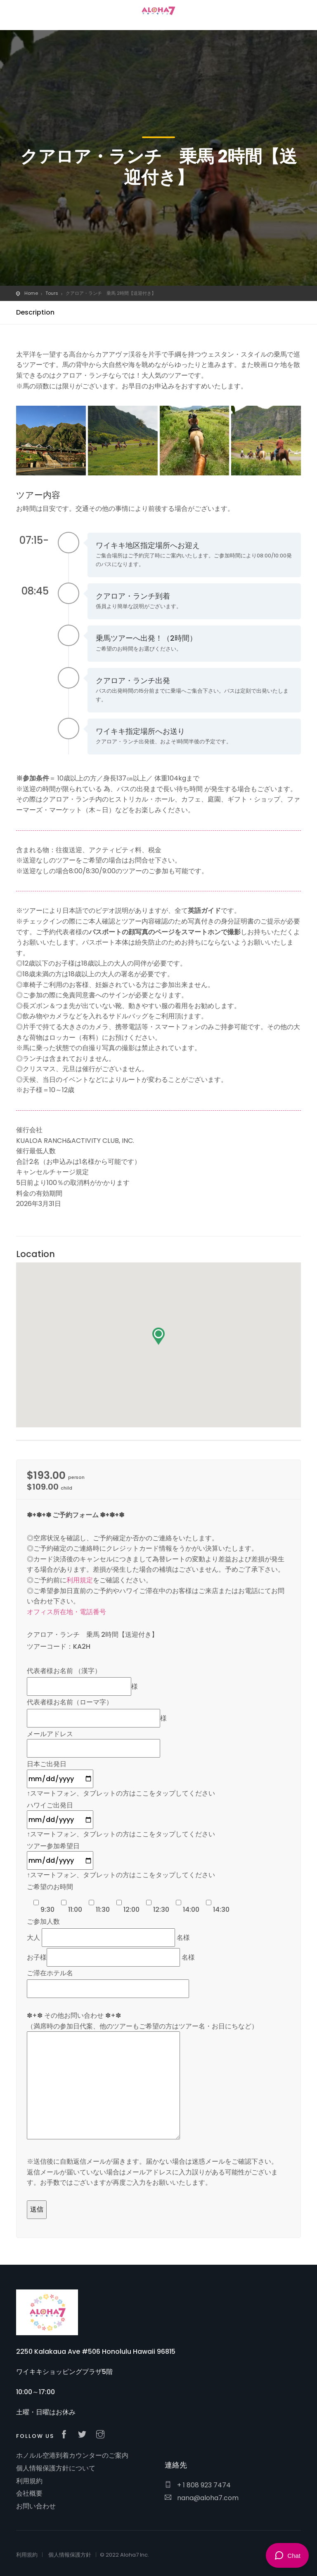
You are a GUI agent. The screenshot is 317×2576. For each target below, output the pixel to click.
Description (35, 312)
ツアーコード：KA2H (58, 1646)
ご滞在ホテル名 (50, 1973)
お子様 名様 (111, 1957)
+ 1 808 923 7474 (198, 2485)
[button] (158, 1336)
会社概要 (29, 2493)
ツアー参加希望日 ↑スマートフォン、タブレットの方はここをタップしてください (121, 1860)
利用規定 (79, 1580)
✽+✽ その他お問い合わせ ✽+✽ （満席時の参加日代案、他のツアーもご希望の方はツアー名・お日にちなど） (142, 2076)
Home (31, 293)
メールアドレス (93, 1741)
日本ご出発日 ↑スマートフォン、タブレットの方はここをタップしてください (121, 1778)
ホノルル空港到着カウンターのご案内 (72, 2455)
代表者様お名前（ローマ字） (70, 1702)
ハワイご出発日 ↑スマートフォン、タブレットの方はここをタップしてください (121, 1819)
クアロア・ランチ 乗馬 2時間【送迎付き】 (92, 1634)
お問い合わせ (36, 2506)
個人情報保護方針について (55, 2468)
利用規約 (29, 2481)
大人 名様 (108, 1937)
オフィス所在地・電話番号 (66, 1612)
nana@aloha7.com (202, 2498)
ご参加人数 (43, 1921)
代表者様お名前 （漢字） (64, 1671)
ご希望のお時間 (50, 1887)
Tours (51, 293)
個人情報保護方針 (69, 2555)
